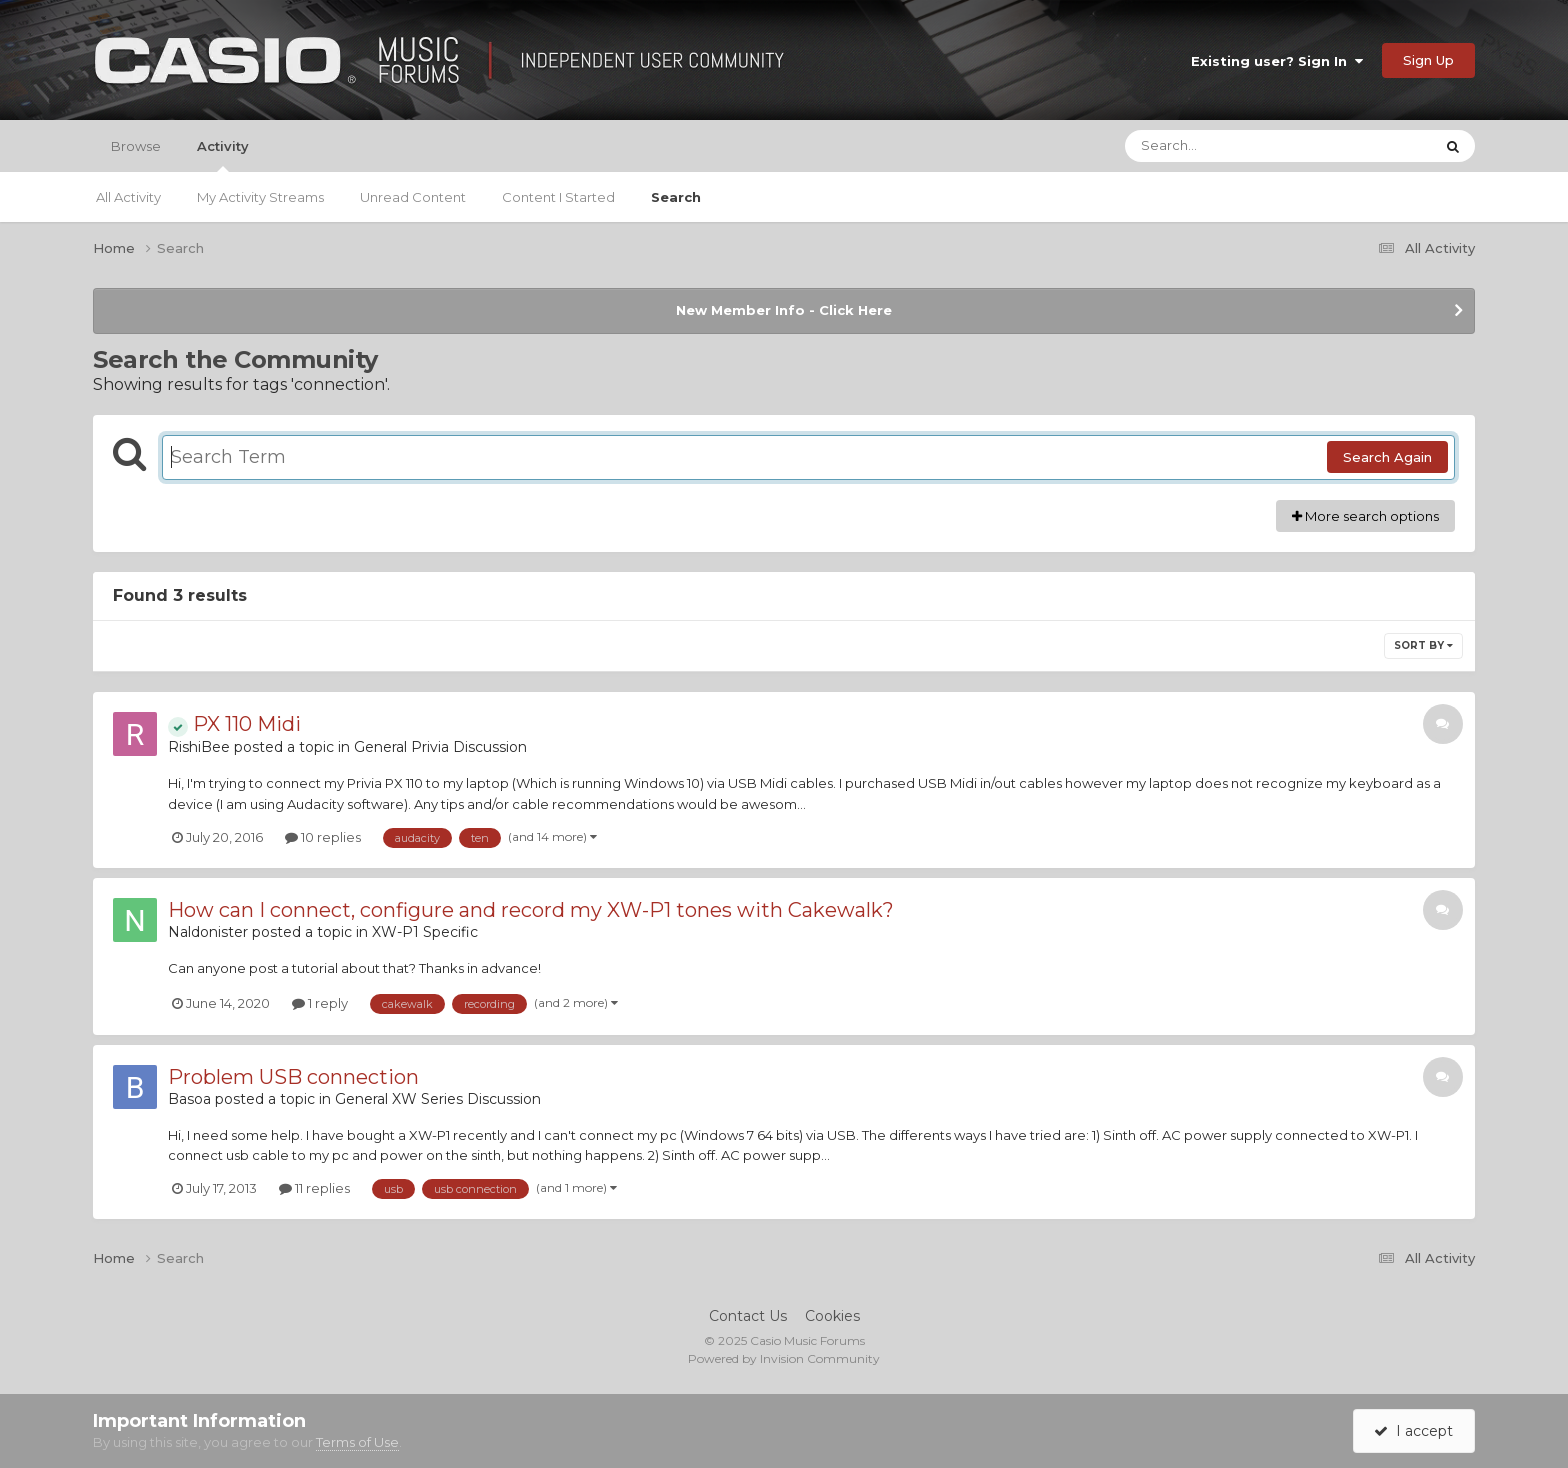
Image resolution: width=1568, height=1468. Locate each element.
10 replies (323, 837)
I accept (1413, 1431)
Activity (223, 155)
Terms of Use (357, 1442)
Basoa (189, 1099)
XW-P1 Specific (425, 932)
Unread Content (413, 197)
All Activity (128, 197)
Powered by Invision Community (784, 1358)
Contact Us (748, 1316)
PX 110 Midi (234, 724)
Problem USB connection (293, 1077)
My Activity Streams (260, 197)
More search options (1365, 516)
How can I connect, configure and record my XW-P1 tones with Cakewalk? (531, 910)
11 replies (314, 1188)
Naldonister (208, 932)
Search (676, 197)
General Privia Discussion (440, 747)
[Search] (1224, 146)
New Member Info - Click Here (784, 310)
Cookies (832, 1316)
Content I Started (558, 197)
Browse (136, 146)
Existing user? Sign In (1277, 61)
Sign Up (1428, 60)
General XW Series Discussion (438, 1099)
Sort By (1423, 645)
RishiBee (199, 747)
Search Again (1387, 457)
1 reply (320, 1003)
